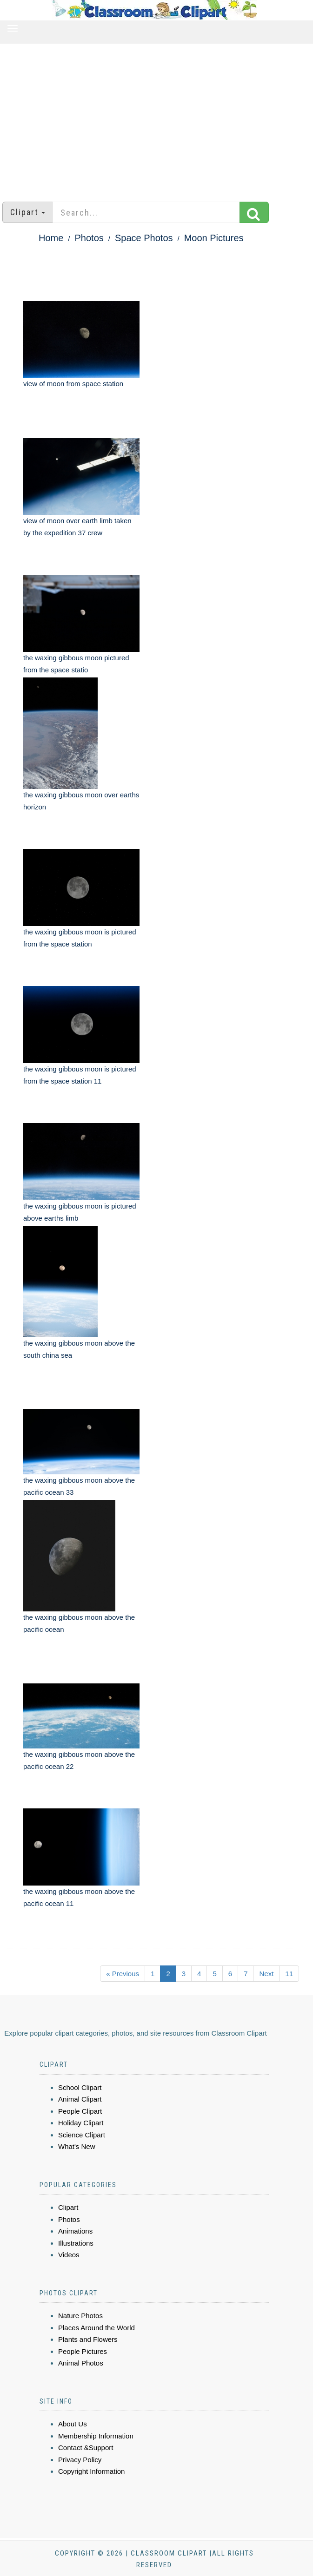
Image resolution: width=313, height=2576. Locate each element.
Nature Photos (80, 2316)
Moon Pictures (214, 238)
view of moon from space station (73, 384)
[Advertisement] (156, 118)
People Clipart (80, 2111)
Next (266, 1974)
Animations (75, 2231)
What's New (76, 2146)
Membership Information (95, 2436)
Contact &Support (85, 2447)
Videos (69, 2255)
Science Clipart (81, 2135)
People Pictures (82, 2351)
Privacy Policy (79, 2460)
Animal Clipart (79, 2099)
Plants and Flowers (88, 2339)
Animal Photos (80, 2363)
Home (51, 238)
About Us (72, 2424)
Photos (89, 238)
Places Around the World (96, 2328)
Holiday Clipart (81, 2123)
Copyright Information (91, 2471)
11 (289, 1974)
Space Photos (144, 238)
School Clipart (79, 2087)
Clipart (68, 2207)
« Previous (122, 1974)
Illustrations (75, 2243)
